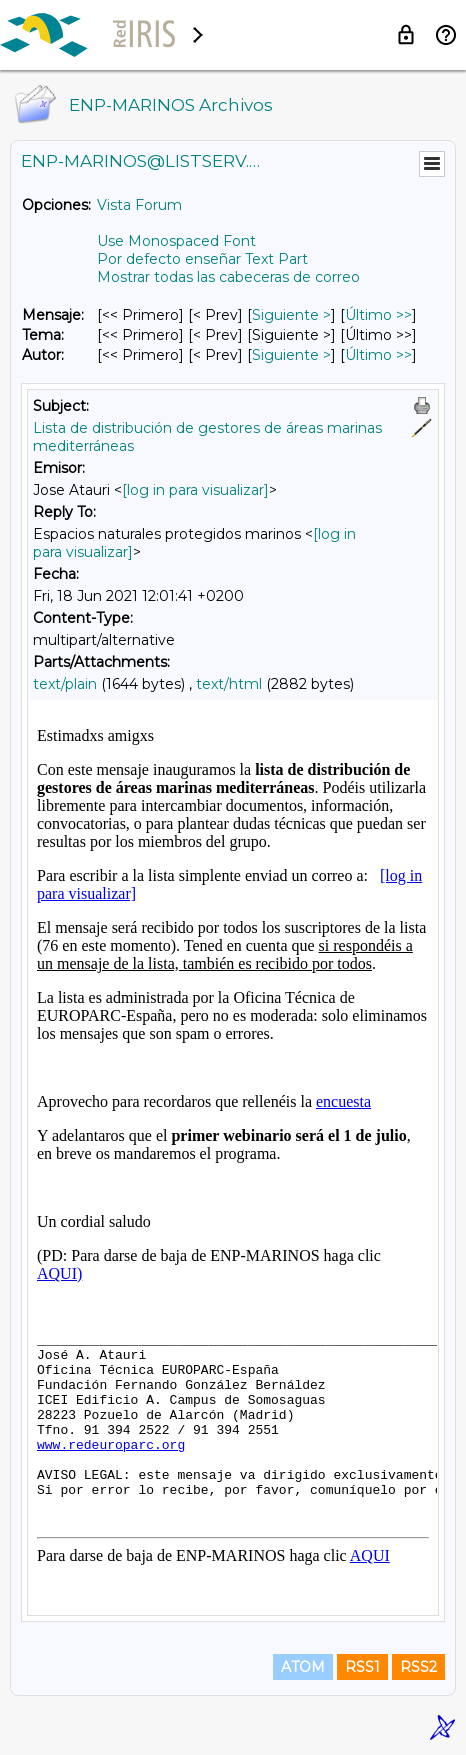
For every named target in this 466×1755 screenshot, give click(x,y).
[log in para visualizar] (195, 490)
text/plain (65, 684)
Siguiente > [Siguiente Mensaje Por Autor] (291, 355)
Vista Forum (139, 205)
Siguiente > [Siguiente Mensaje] (291, 315)
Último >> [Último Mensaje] (378, 315)
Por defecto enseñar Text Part (202, 259)
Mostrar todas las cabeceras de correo (228, 277)
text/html (229, 684)
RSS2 (418, 1667)
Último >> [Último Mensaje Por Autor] (378, 355)
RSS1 (362, 1667)
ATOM (303, 1667)
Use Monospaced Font (176, 241)
